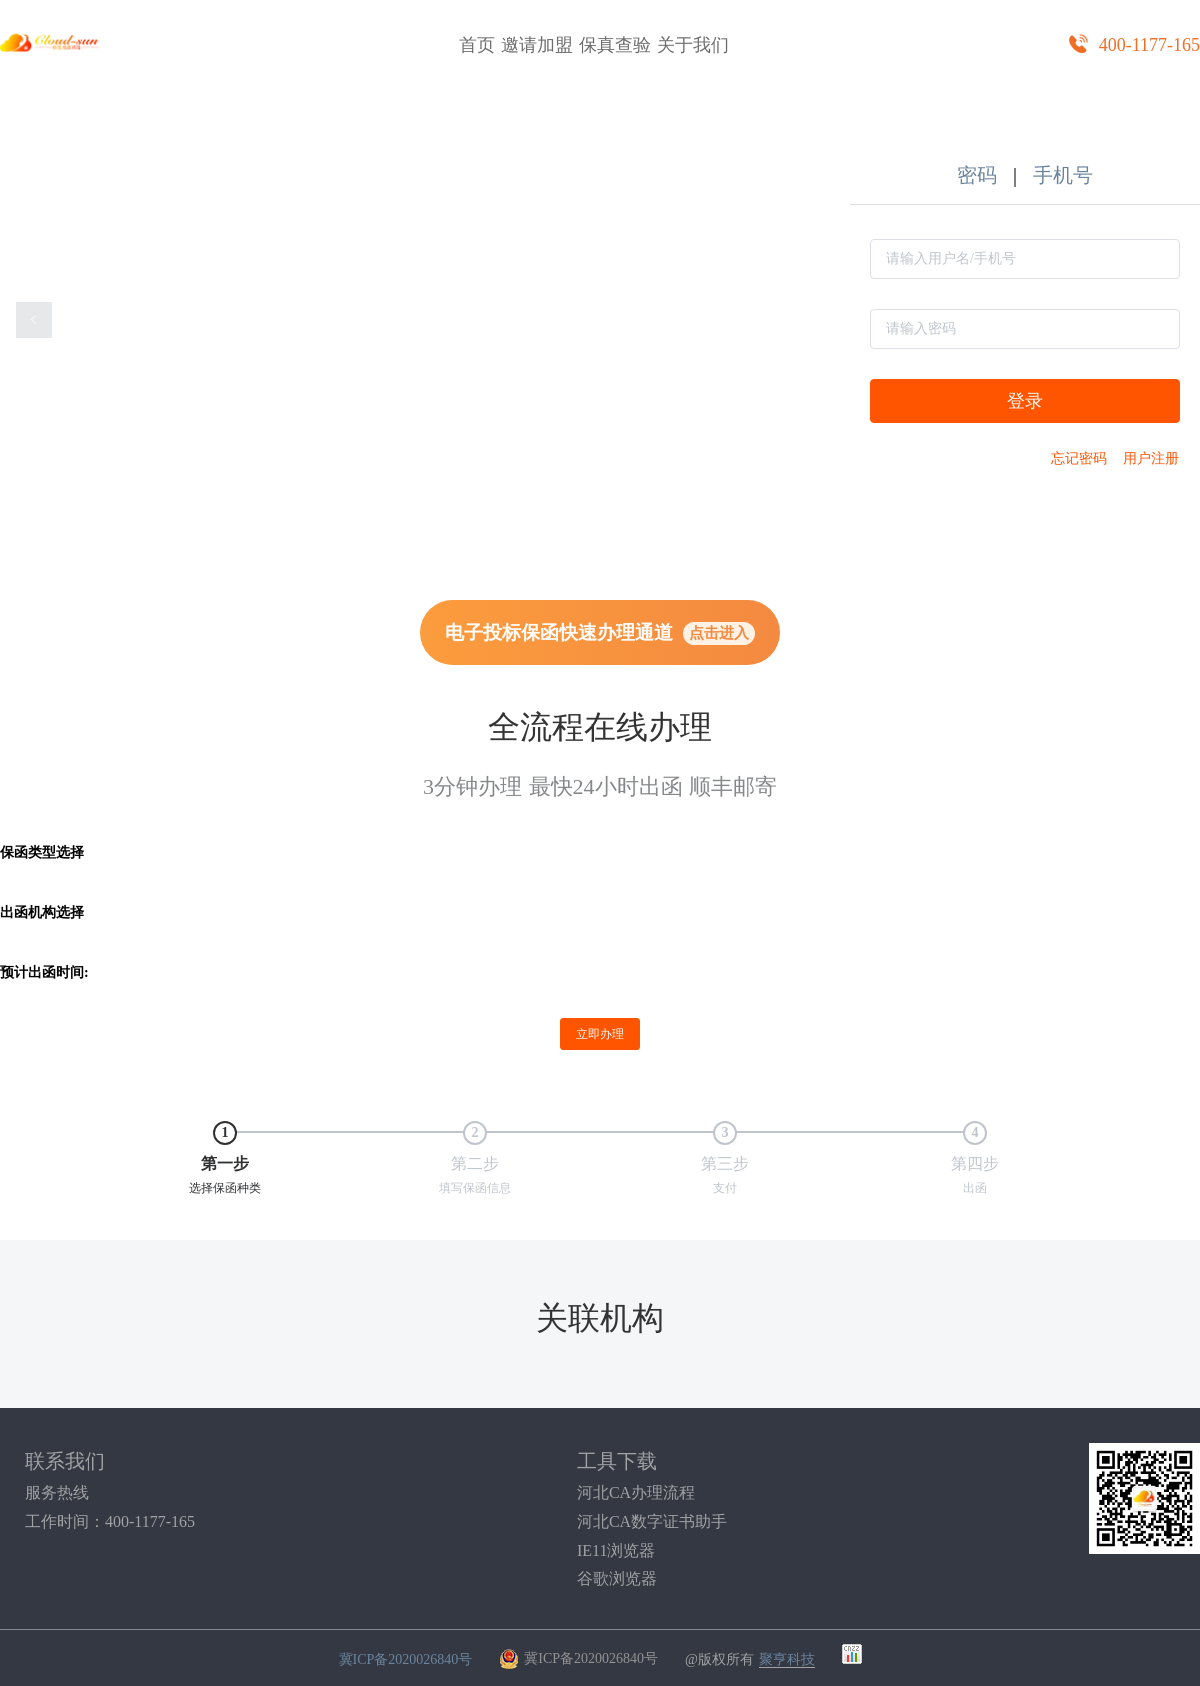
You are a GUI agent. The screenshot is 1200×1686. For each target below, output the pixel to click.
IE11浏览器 (616, 1551)
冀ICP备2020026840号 (406, 1658)
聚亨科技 (787, 1659)
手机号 (1063, 175)
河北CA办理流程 (636, 1493)
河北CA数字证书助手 (652, 1522)
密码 (977, 175)
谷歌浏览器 (617, 1579)
